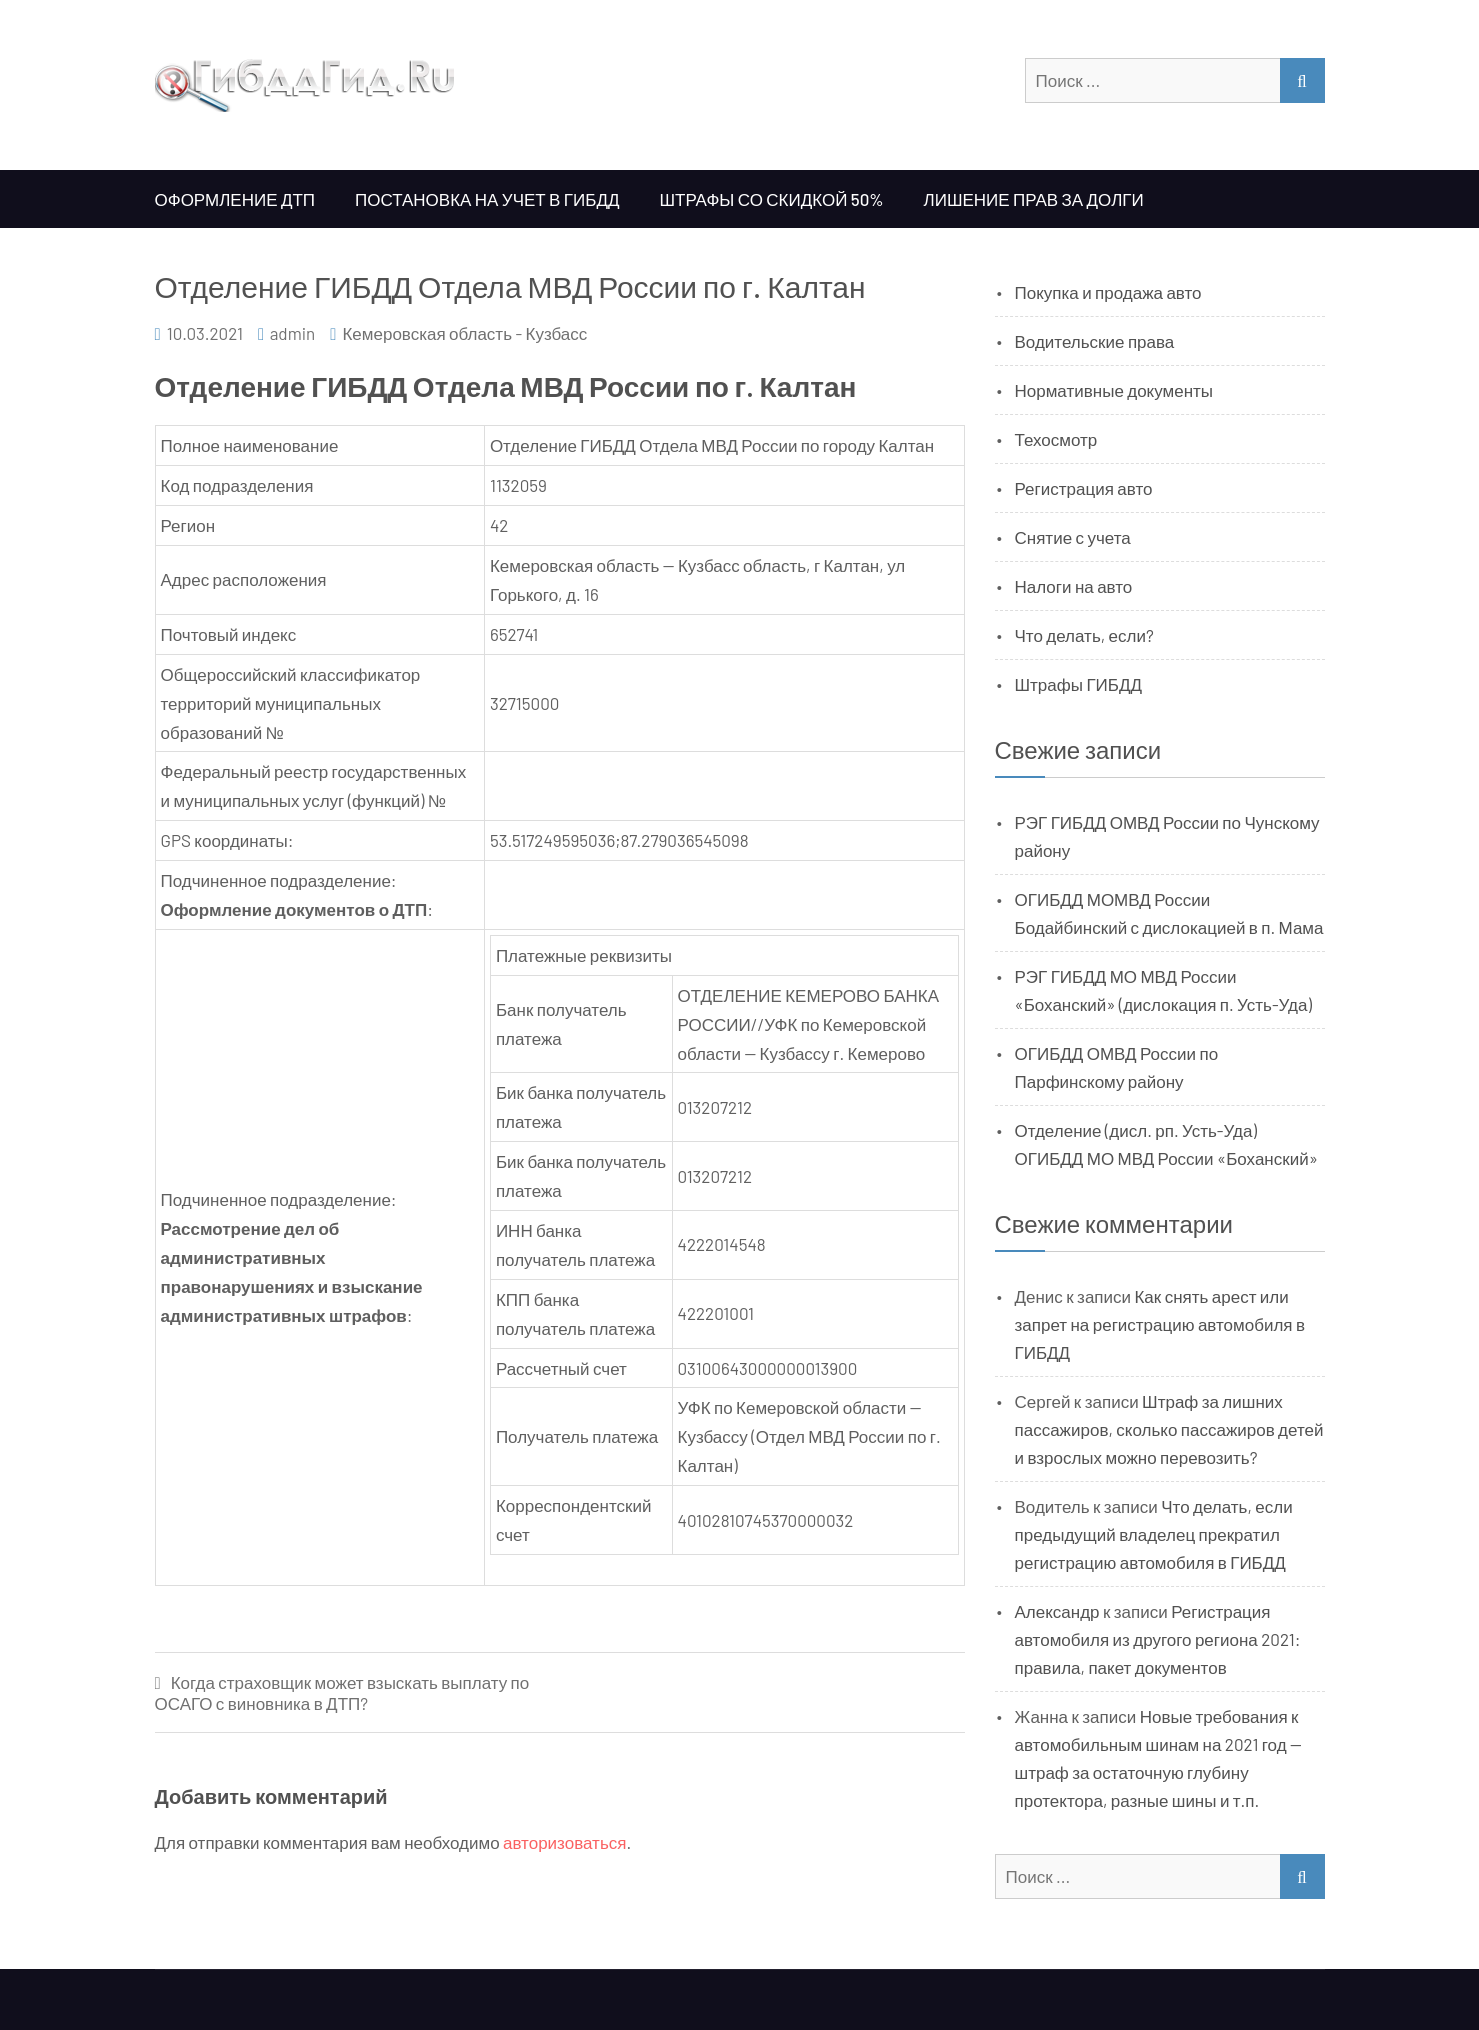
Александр (1057, 1611)
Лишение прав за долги (1034, 199)
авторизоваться (564, 1842)
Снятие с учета (1073, 537)
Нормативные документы (1114, 390)
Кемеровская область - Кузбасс (464, 333)
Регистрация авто (1084, 488)
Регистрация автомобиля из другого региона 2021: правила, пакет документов (1158, 1639)
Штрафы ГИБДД (1079, 684)
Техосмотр (1056, 439)
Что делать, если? (1084, 635)
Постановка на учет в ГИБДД (487, 199)
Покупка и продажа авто (1108, 292)
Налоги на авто (1074, 586)
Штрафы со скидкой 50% (771, 199)
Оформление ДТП (235, 199)
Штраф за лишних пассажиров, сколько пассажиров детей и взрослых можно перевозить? (1169, 1429)
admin (293, 333)
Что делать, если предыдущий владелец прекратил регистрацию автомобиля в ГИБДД (1154, 1534)
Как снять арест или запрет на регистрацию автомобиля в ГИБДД (1160, 1324)
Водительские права (1095, 341)
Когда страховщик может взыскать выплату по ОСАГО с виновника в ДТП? (342, 1692)
